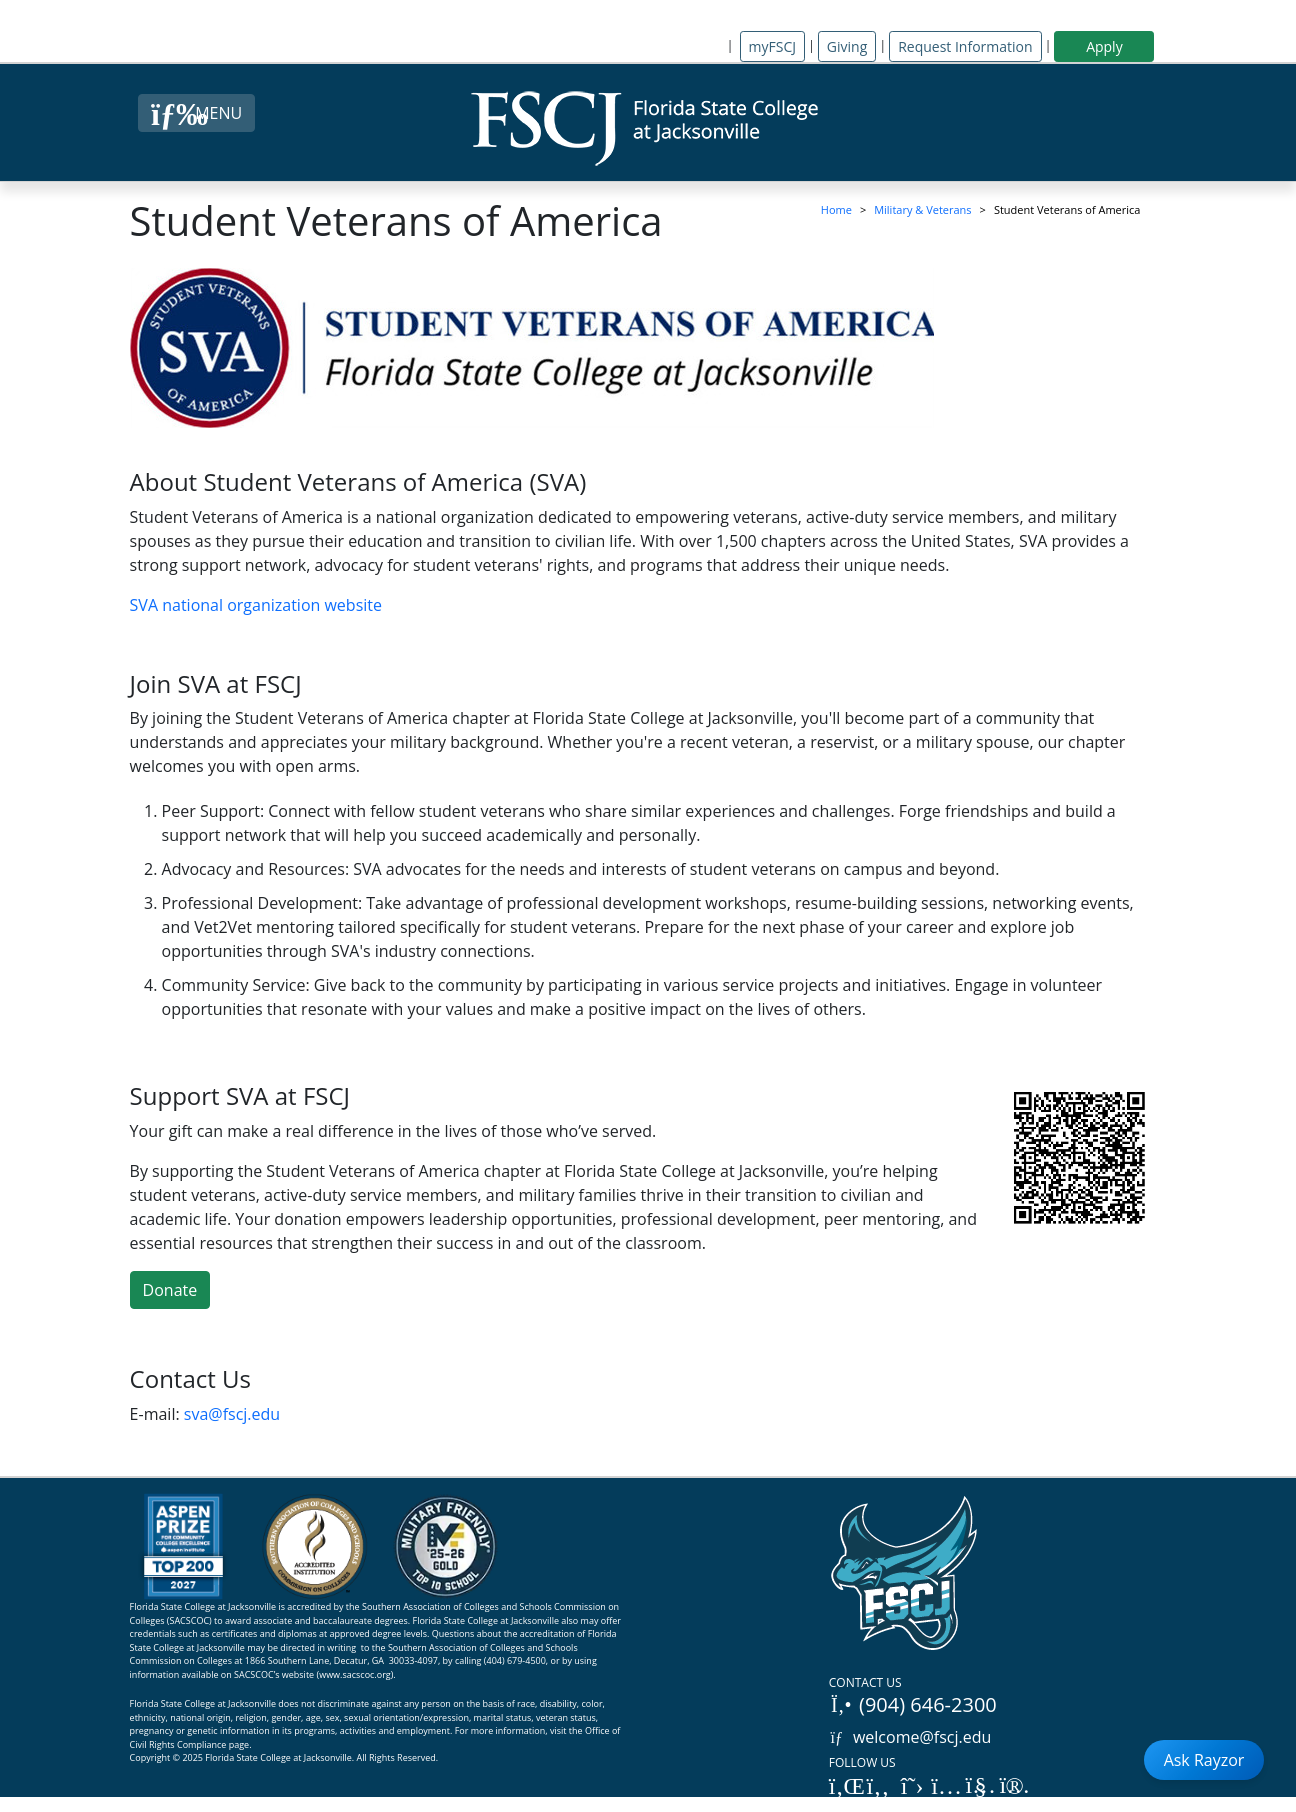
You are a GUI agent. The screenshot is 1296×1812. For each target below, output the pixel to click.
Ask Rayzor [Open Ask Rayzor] (1204, 1760)
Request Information (965, 46)
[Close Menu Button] (196, 113)
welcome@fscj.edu (910, 1737)
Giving (847, 46)
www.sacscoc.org (355, 1674)
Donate (170, 1290)
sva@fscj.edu (232, 1414)
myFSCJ (772, 46)
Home (836, 209)
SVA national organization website (256, 605)
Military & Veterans (922, 209)
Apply (1104, 46)
